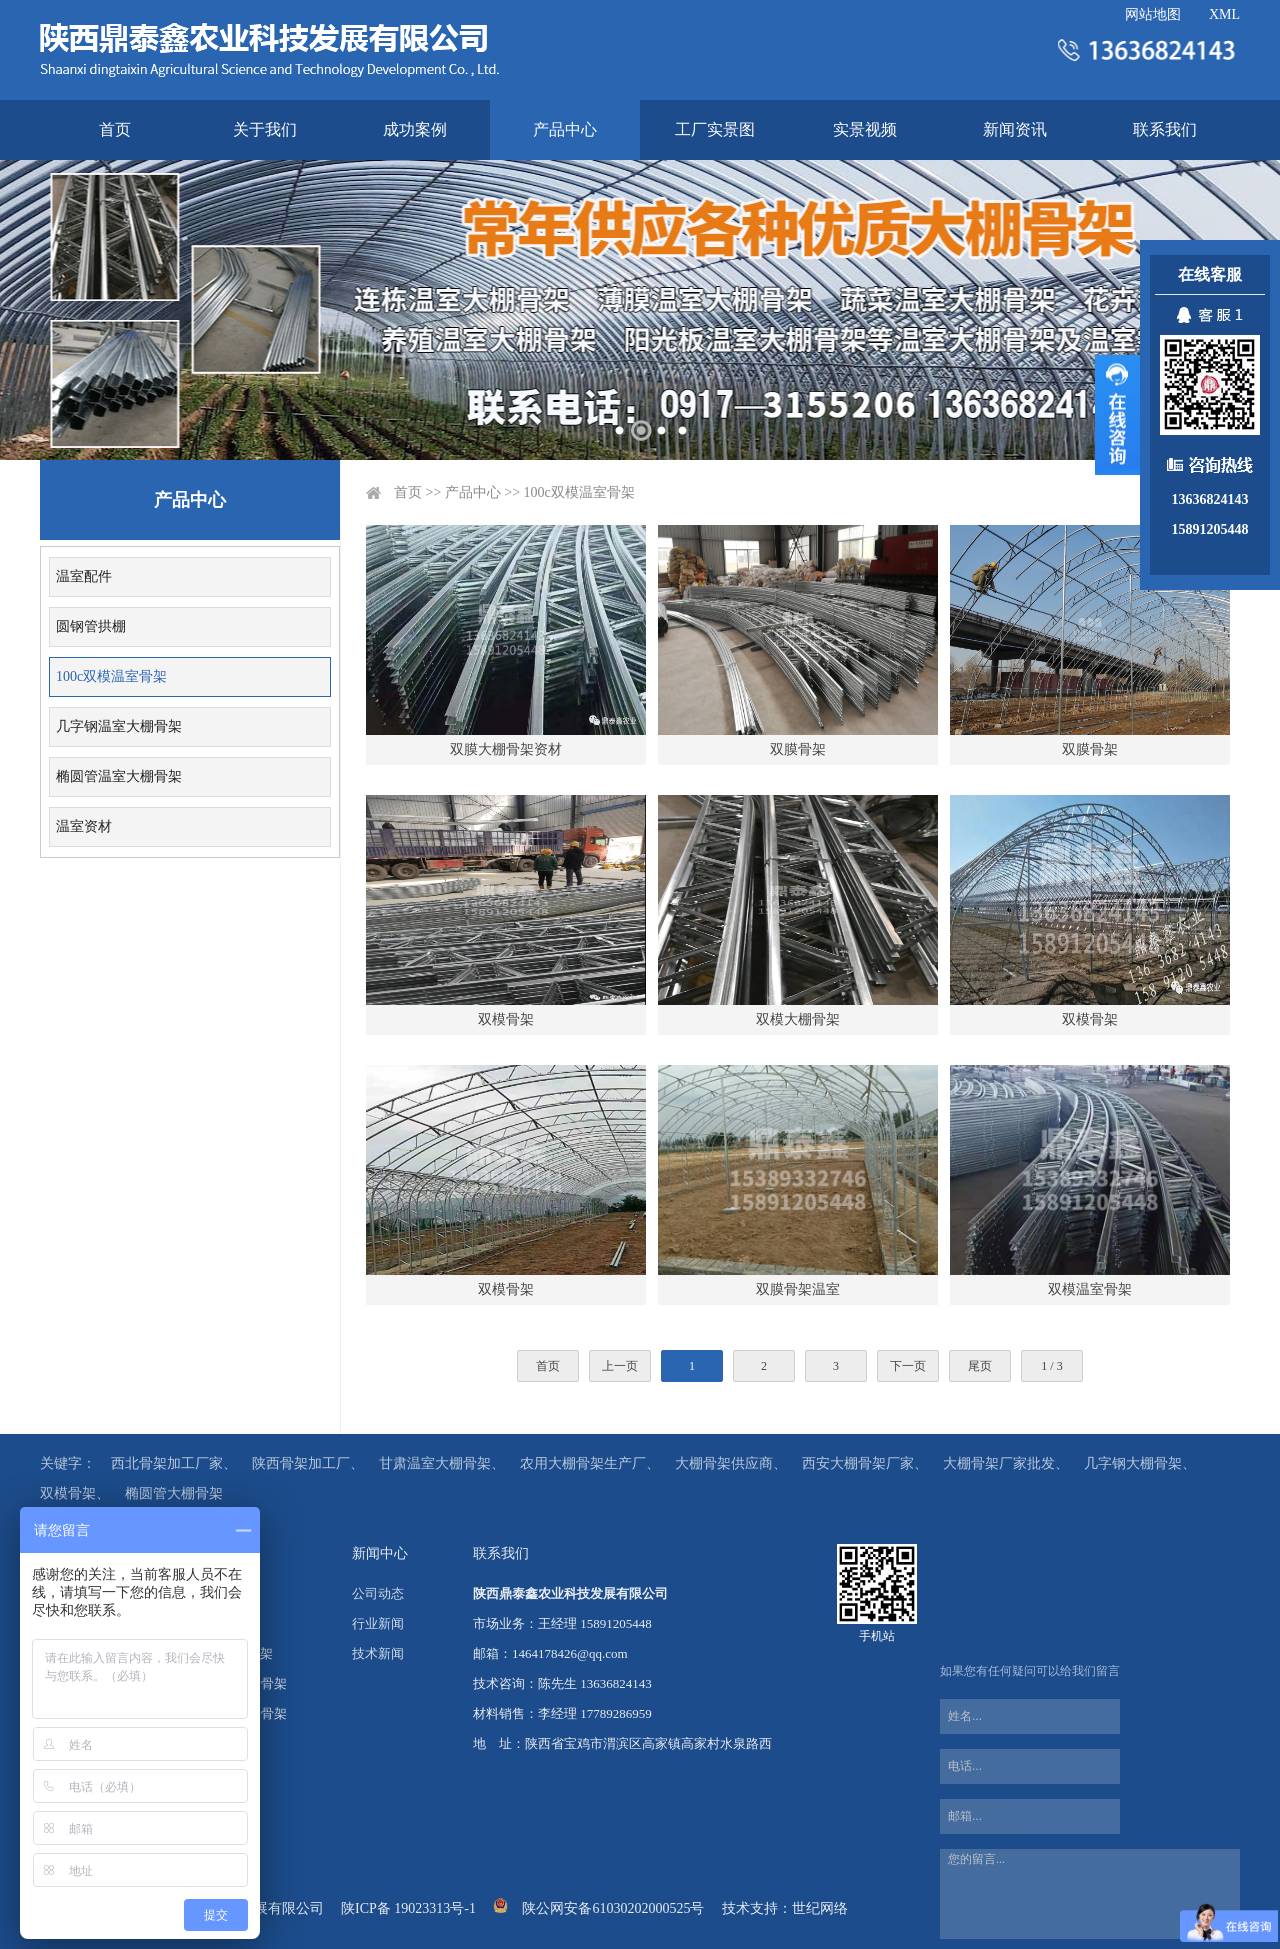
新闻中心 (380, 1553)
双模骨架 (506, 1019)
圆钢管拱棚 (91, 626)
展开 (1117, 415)
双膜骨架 (798, 749)
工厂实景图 (715, 129)
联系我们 (1165, 129)
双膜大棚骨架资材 (506, 749)
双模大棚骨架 (798, 1019)
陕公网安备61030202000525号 (613, 1908)
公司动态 (378, 1593)
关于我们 (265, 129)
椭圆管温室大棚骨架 (119, 776)
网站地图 (1153, 14)
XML (1224, 14)
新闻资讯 (1015, 129)
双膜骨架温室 (798, 1289)
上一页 (620, 1366)
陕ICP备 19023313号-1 (408, 1908)
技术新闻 (378, 1653)
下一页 (908, 1366)
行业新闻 (378, 1623)
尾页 (980, 1366)
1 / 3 (1051, 1366)
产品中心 (565, 129)
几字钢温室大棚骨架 (119, 726)
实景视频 (865, 129)
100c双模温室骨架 (111, 676)
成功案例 (415, 129)
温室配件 (84, 576)
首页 (115, 129)
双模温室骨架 (1090, 1289)
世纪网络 (820, 1908)
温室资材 (84, 826)
